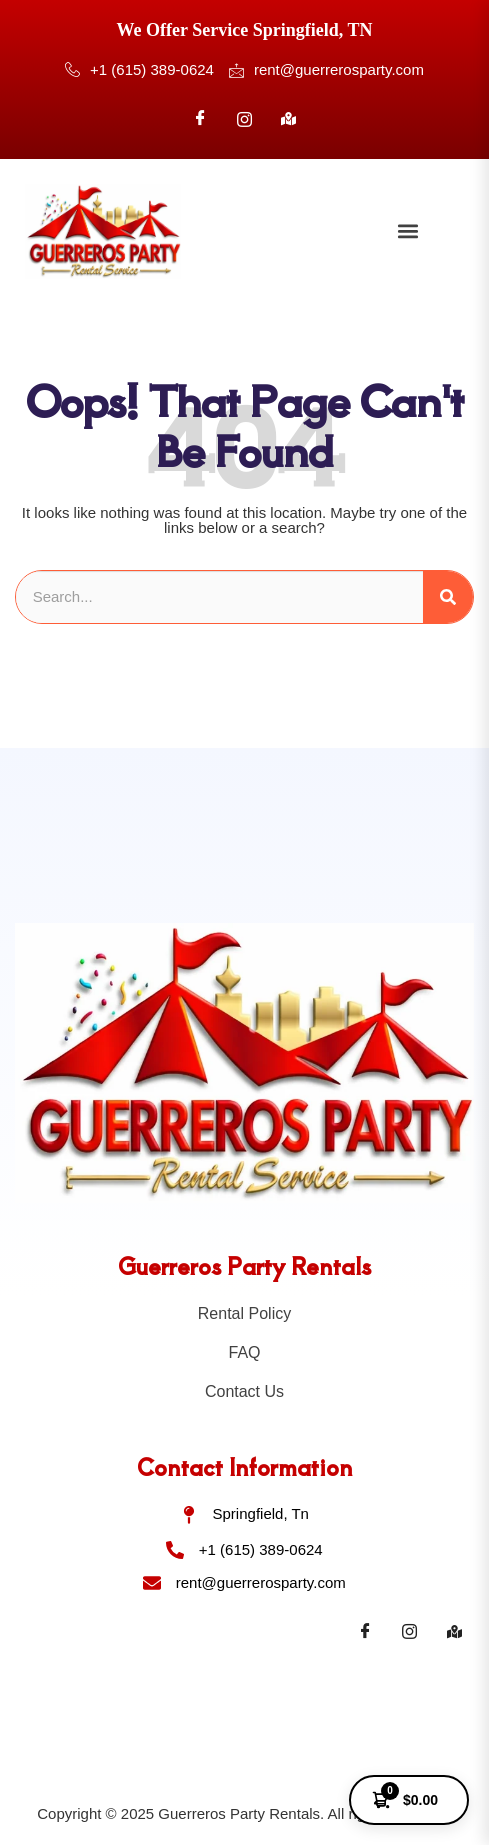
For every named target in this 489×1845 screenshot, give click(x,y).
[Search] (448, 597)
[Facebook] (200, 119)
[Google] (289, 119)
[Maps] (454, 1632)
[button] (408, 231)
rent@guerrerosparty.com (326, 70)
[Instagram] (245, 119)
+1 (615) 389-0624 (139, 71)
